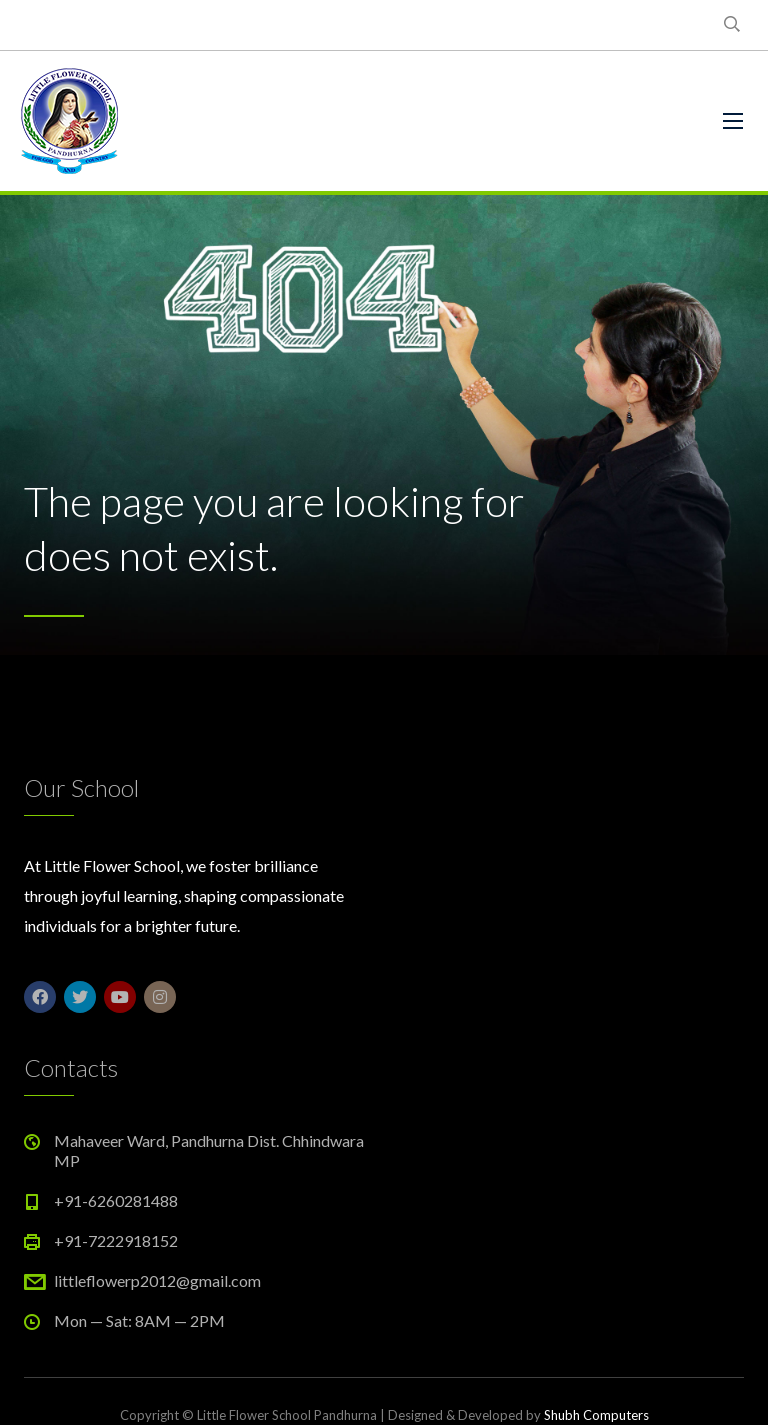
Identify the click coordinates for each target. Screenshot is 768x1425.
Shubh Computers (596, 1415)
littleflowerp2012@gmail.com (157, 1280)
